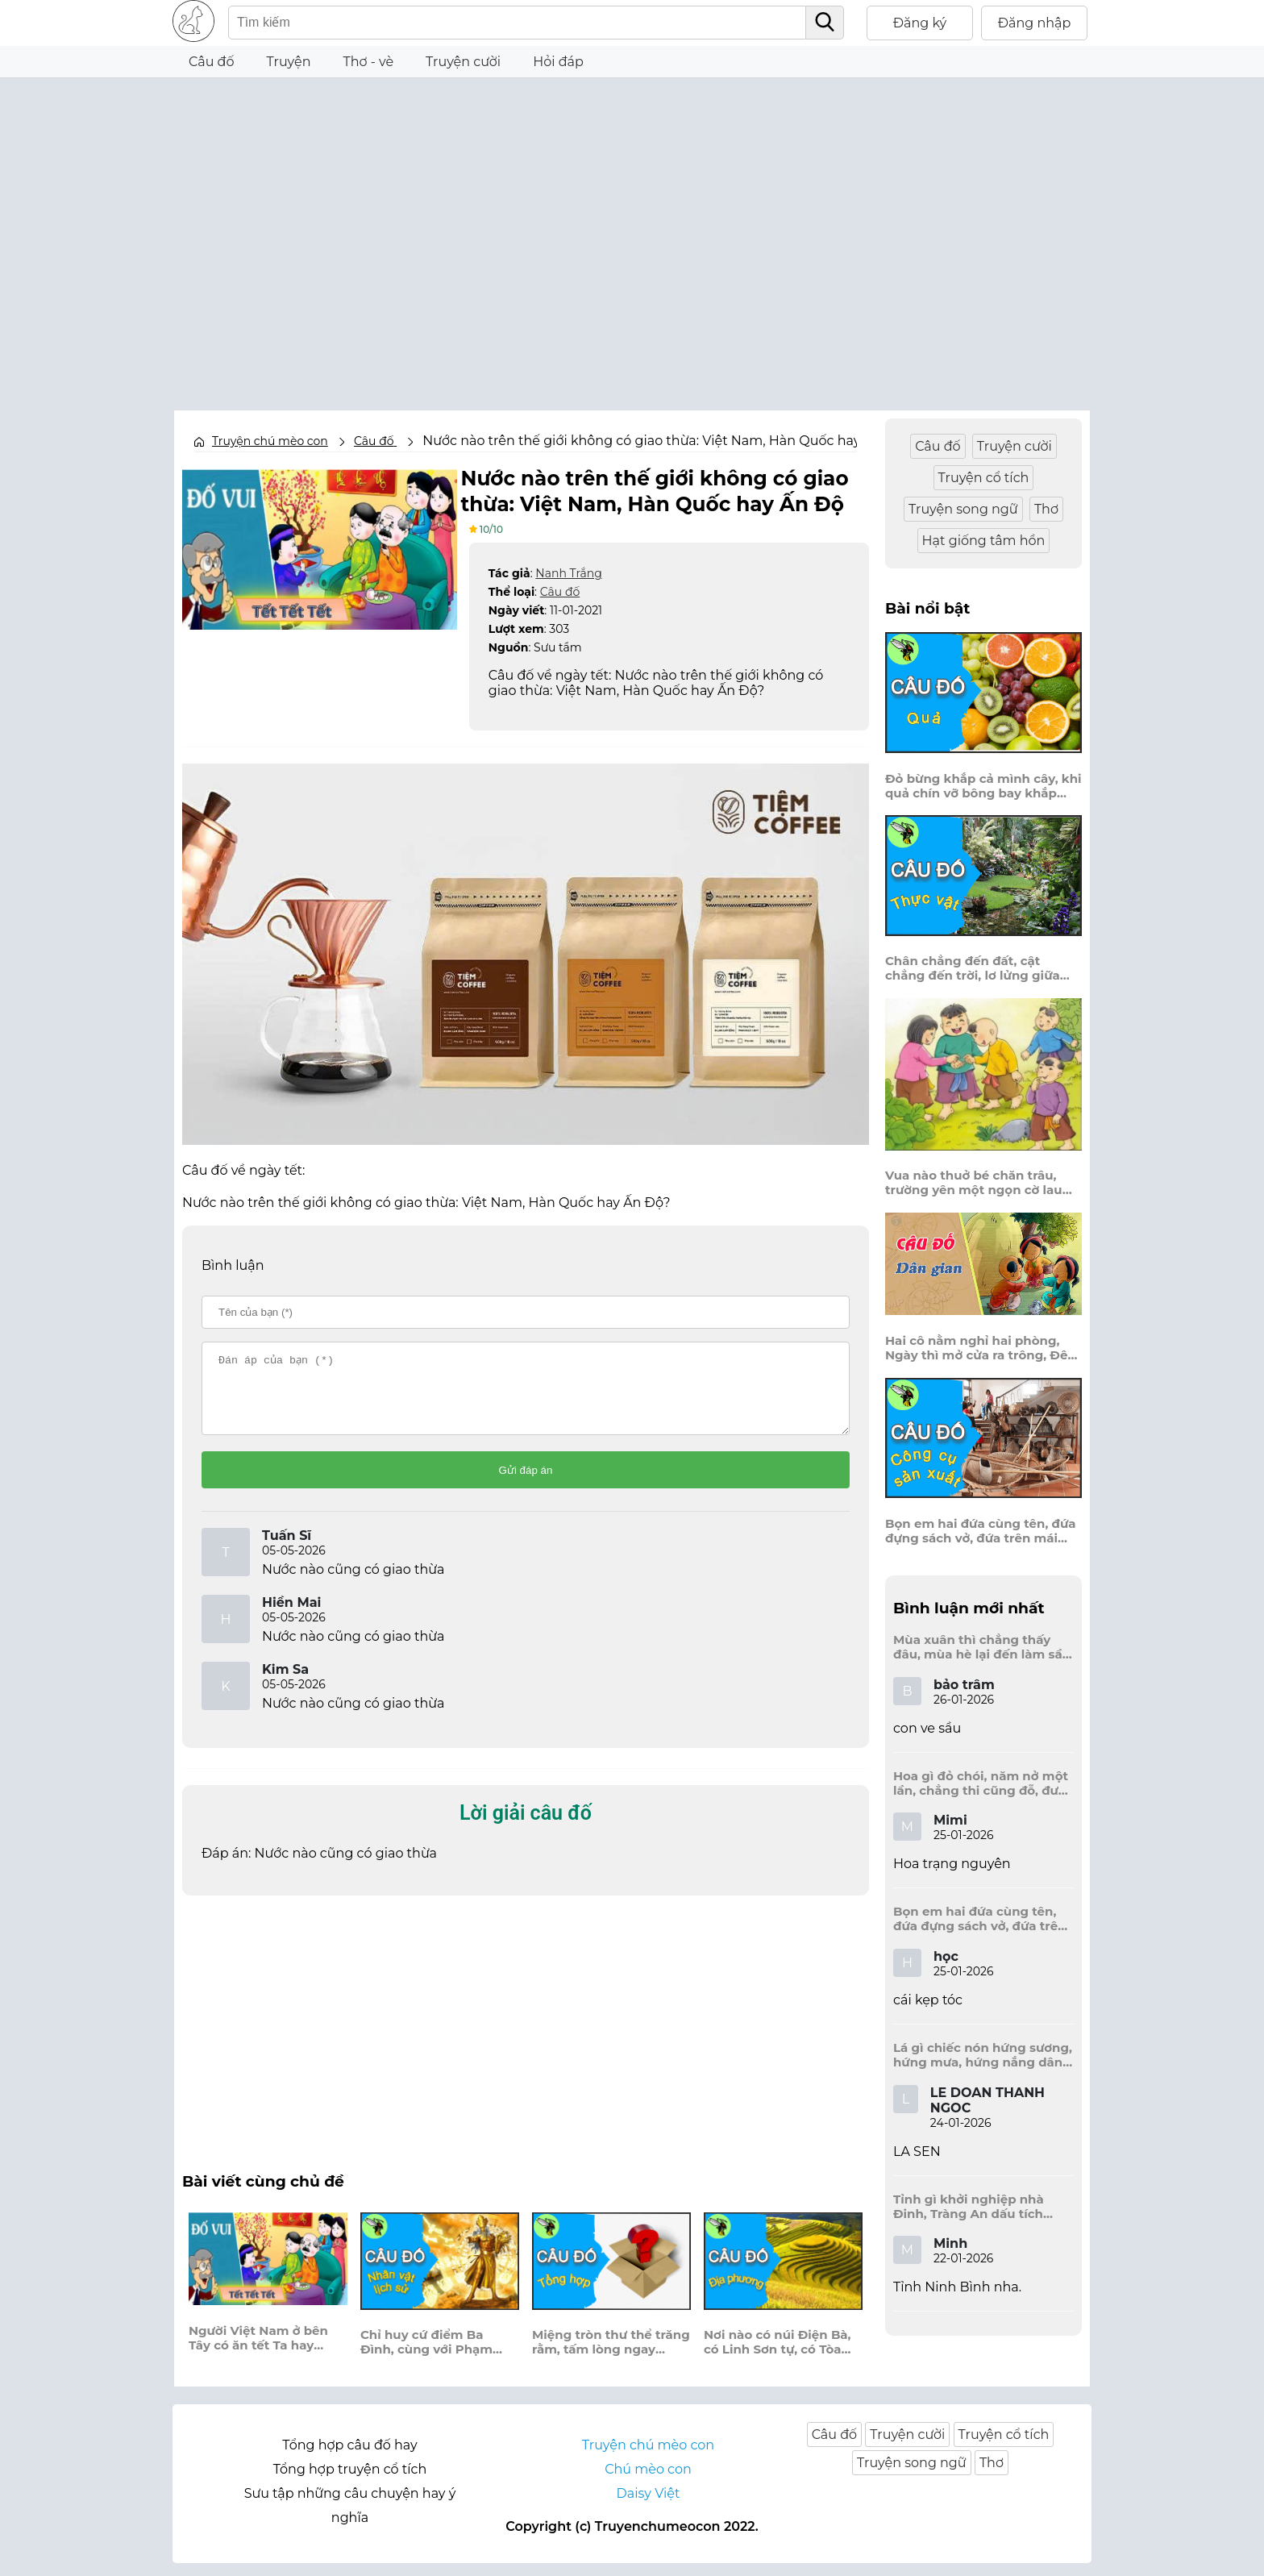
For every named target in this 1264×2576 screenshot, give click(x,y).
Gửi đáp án (526, 1483)
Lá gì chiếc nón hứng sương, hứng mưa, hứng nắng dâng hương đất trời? (982, 2055)
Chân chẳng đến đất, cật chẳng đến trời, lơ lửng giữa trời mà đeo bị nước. (972, 968)
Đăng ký (920, 23)
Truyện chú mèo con (270, 441)
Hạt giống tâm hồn (984, 540)
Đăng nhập (1034, 23)
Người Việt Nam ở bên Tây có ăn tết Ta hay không (258, 2351)
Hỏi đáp (558, 61)
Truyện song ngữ (963, 509)
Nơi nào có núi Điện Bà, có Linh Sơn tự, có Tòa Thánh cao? (777, 2355)
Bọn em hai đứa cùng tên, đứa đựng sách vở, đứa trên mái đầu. (980, 1531)
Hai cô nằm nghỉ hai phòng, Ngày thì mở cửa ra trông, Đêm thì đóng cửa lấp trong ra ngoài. (982, 1348)
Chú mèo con (648, 2482)
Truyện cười (463, 61)
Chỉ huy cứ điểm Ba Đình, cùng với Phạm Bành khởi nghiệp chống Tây (438, 2355)
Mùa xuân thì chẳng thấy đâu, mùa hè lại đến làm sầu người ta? (982, 1647)
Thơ (1046, 509)
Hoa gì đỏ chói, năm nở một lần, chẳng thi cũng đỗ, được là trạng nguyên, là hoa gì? (983, 1783)
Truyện (289, 61)
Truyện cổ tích (983, 477)
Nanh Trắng (568, 571)
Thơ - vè (368, 61)
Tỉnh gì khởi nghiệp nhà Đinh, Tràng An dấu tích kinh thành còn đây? (968, 2206)
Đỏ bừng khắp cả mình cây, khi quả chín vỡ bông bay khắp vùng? (983, 786)
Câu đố (212, 61)
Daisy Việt (648, 2506)
